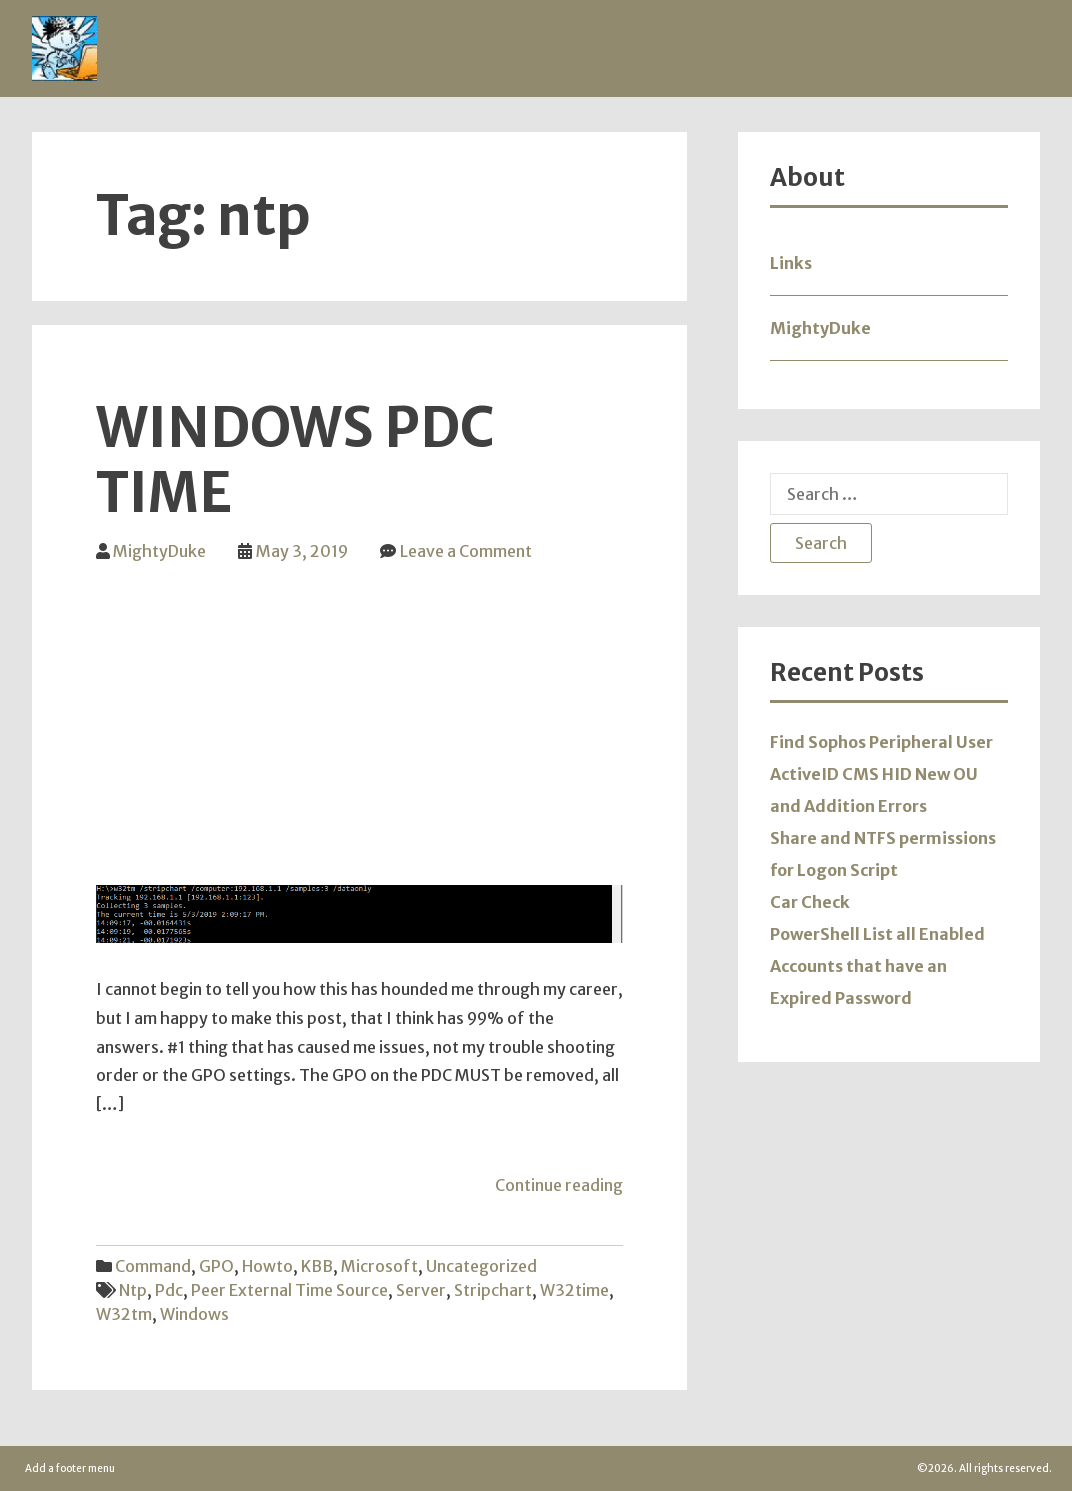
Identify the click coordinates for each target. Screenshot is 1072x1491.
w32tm (124, 1314)
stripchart (493, 1290)
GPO (216, 1266)
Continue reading (559, 1185)
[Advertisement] (359, 713)
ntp (133, 1290)
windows (194, 1314)
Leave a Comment (466, 551)
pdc (169, 1290)
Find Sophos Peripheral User (881, 742)
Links (791, 263)
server (421, 1290)
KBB (317, 1266)
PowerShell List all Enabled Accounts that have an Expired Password (877, 966)
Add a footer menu (70, 1468)
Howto (267, 1266)
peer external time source (289, 1290)
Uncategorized (481, 1266)
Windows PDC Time (295, 460)
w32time (574, 1290)
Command (153, 1266)
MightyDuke (159, 551)
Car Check (810, 902)
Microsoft (379, 1266)
